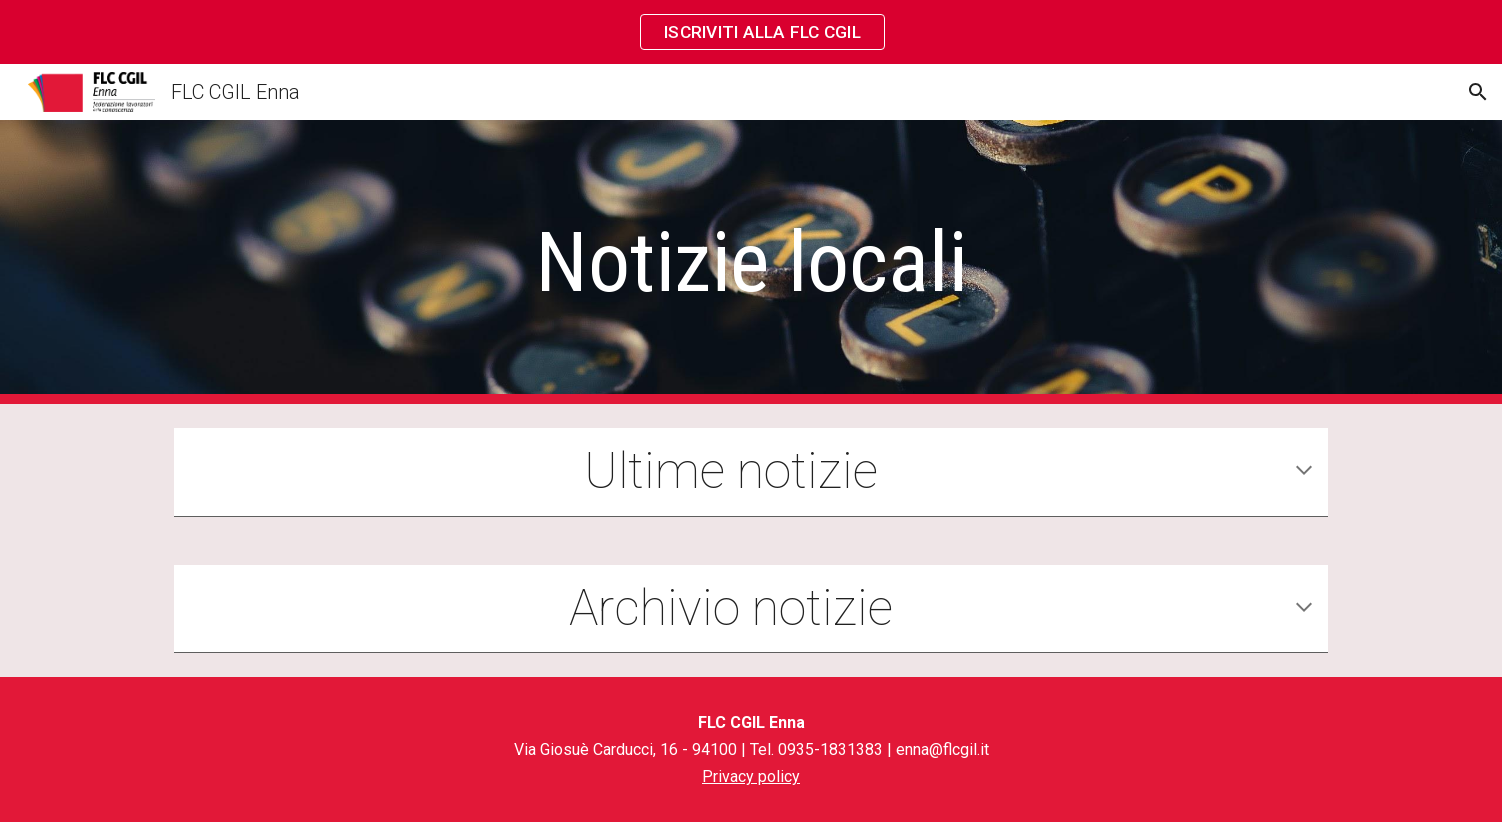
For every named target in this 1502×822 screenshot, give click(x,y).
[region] (751, 32)
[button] (1478, 92)
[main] (751, 262)
